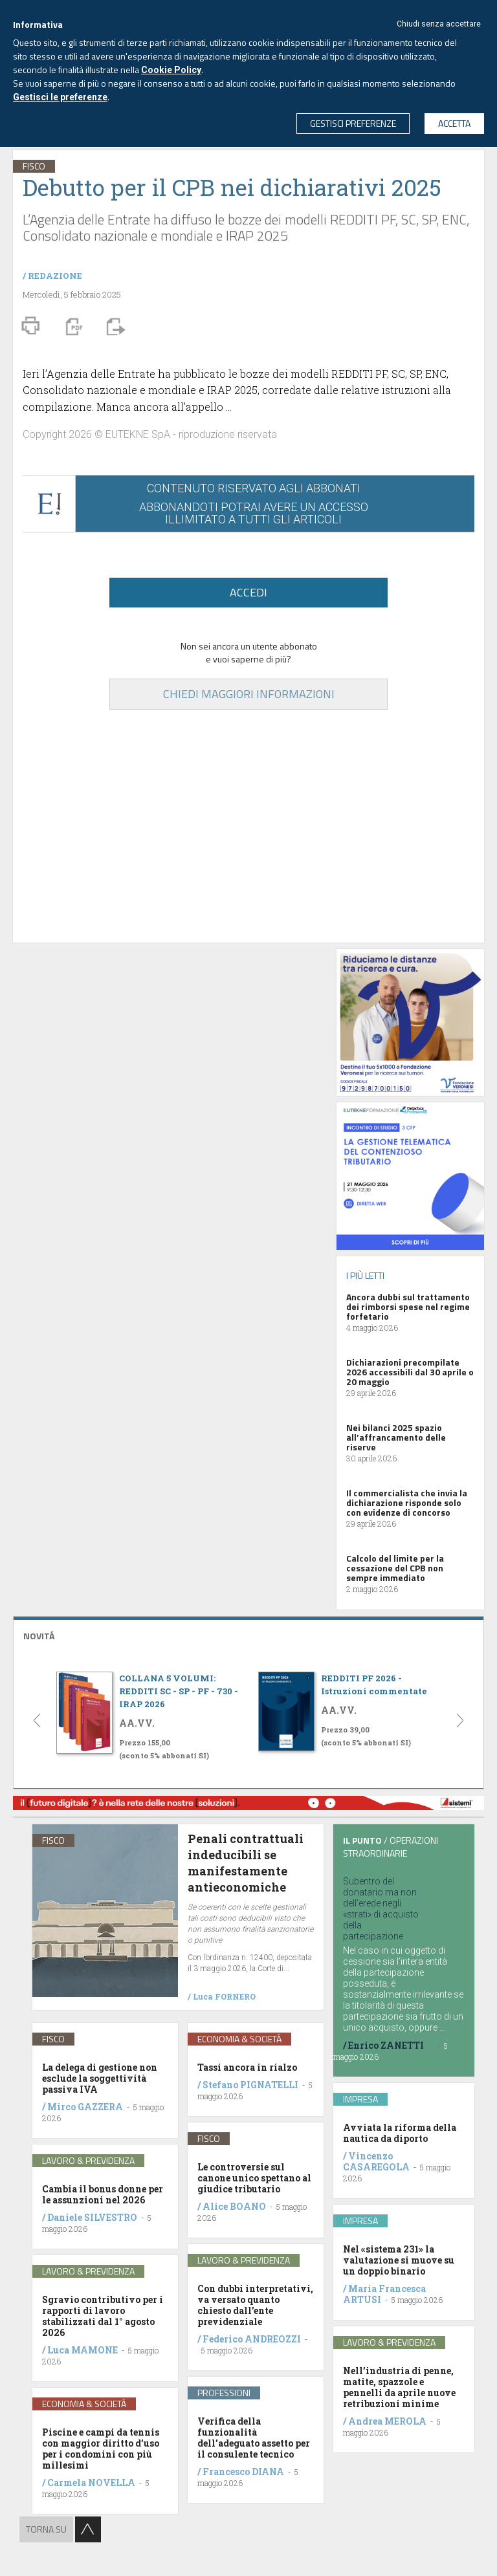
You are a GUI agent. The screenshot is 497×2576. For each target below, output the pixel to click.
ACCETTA (454, 123)
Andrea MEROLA (387, 2421)
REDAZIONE (55, 275)
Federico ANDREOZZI (252, 2339)
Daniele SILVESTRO (92, 2217)
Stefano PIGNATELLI (250, 2085)
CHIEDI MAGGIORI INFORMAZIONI (249, 694)
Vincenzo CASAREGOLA (376, 2161)
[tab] (248, 1634)
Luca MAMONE (82, 2350)
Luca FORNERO (224, 1996)
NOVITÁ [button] (38, 1636)
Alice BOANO (234, 2206)
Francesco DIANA (243, 2471)
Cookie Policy (171, 70)
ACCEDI (248, 592)
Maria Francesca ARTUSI (384, 2294)
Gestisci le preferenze (60, 97)
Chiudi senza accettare (439, 23)
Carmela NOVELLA (91, 2482)
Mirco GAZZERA (85, 2107)
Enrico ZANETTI (386, 2045)
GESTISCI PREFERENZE (353, 123)
